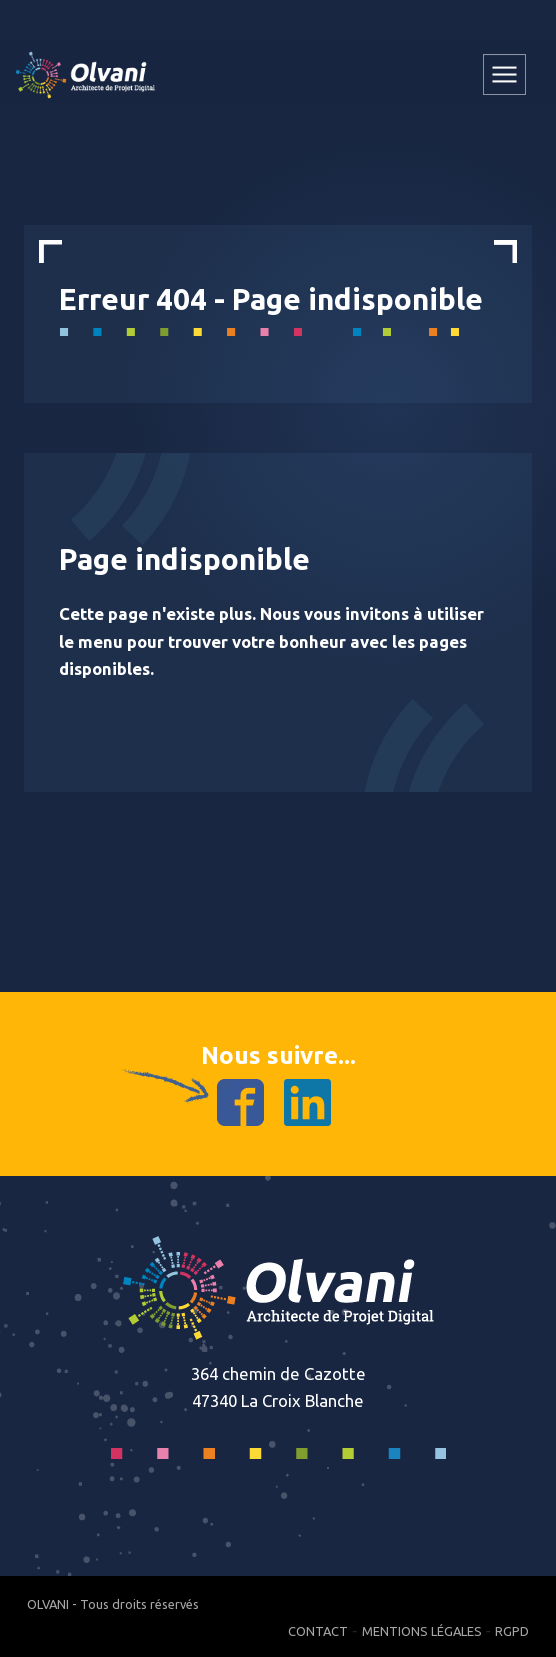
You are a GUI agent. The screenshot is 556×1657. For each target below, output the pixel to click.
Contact (318, 1631)
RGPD (512, 1631)
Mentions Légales (422, 1631)
